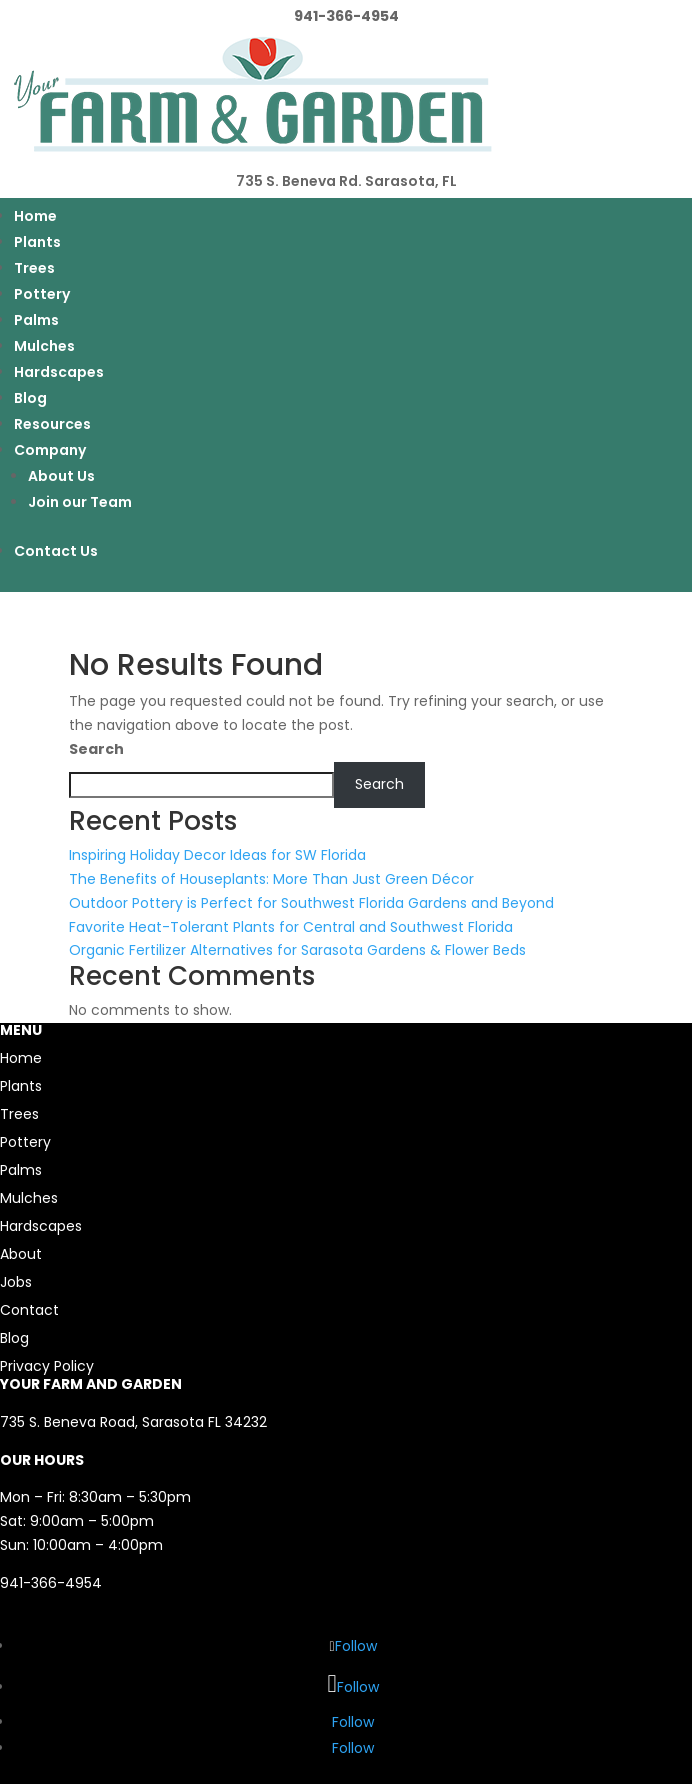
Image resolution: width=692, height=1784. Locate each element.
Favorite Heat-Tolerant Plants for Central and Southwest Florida (291, 927)
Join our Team (80, 502)
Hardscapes (59, 372)
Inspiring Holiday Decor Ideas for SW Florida (217, 855)
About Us (61, 476)
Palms (36, 320)
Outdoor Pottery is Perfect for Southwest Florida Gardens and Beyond (311, 903)
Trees (34, 268)
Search (96, 749)
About (21, 1254)
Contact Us (56, 551)
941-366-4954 (51, 1583)
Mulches (44, 346)
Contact (29, 1310)
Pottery (42, 294)
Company (50, 450)
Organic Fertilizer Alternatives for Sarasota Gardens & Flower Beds (297, 950)
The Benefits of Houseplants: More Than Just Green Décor (271, 879)
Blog (30, 398)
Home (35, 216)
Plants (37, 242)
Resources (52, 424)
